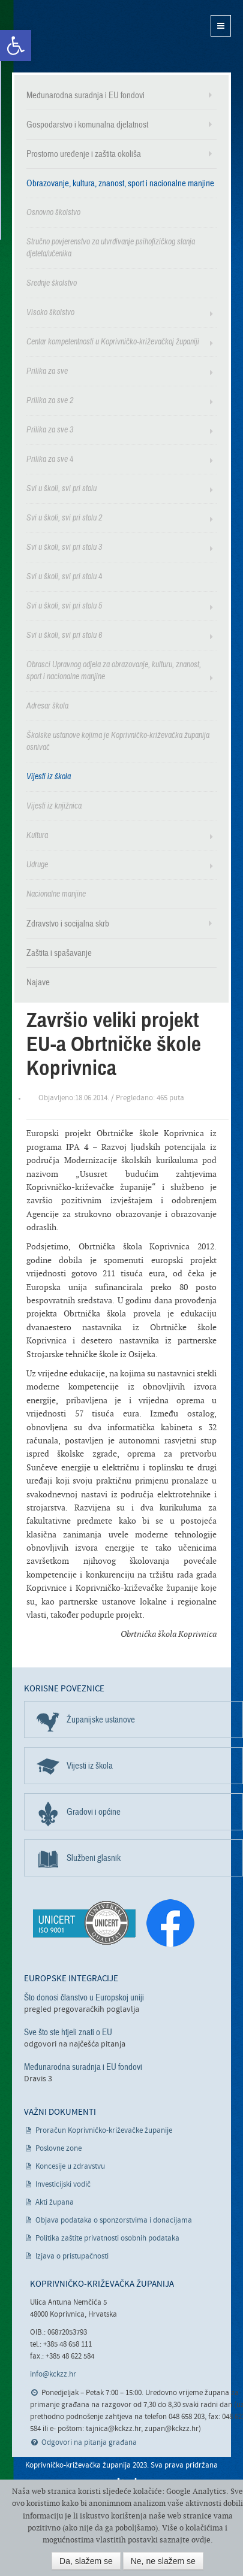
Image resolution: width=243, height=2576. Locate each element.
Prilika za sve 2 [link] (49, 400)
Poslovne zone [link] (58, 2149)
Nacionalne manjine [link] (56, 894)
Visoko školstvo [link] (50, 312)
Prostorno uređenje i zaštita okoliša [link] (83, 154)
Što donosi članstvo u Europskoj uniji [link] (84, 1997)
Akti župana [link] (54, 2202)
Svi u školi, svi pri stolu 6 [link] (64, 635)
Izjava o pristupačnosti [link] (72, 2256)
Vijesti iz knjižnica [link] (54, 806)
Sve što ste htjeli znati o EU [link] (68, 2032)
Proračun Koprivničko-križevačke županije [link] (103, 2131)
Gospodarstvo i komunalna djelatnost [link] (87, 125)
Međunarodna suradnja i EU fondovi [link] (85, 95)
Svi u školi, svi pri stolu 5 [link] (64, 606)
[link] (15, 45)
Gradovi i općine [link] (94, 1812)
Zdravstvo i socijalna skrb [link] (67, 924)
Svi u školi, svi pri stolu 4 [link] (64, 576)
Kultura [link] (37, 835)
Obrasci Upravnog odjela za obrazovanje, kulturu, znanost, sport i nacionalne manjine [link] (113, 670)
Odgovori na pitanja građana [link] (89, 2443)
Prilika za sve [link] (47, 371)
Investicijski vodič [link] (63, 2184)
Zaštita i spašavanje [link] (59, 953)
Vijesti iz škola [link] (48, 776)
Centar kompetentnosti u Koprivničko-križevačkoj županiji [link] (112, 342)
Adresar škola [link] (47, 706)
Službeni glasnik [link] (94, 1858)
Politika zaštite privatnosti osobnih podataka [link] (107, 2238)
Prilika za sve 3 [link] (49, 430)
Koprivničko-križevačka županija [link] (70, 36)
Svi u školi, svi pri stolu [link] (61, 488)
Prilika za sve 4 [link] (49, 459)
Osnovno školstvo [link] (53, 212)
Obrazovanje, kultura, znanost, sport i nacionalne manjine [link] (120, 183)
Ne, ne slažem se (163, 2561)
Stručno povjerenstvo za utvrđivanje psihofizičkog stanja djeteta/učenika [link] (110, 248)
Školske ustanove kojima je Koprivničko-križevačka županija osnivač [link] (117, 741)
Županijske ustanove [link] (101, 1720)
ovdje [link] (201, 2540)
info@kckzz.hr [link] (53, 2374)
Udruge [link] (37, 864)
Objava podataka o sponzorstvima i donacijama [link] (113, 2220)
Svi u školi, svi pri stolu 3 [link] (64, 547)
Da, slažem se (86, 2561)
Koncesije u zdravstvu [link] (70, 2167)
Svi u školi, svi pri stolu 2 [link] (64, 518)
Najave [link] (38, 982)
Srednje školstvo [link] (51, 283)
